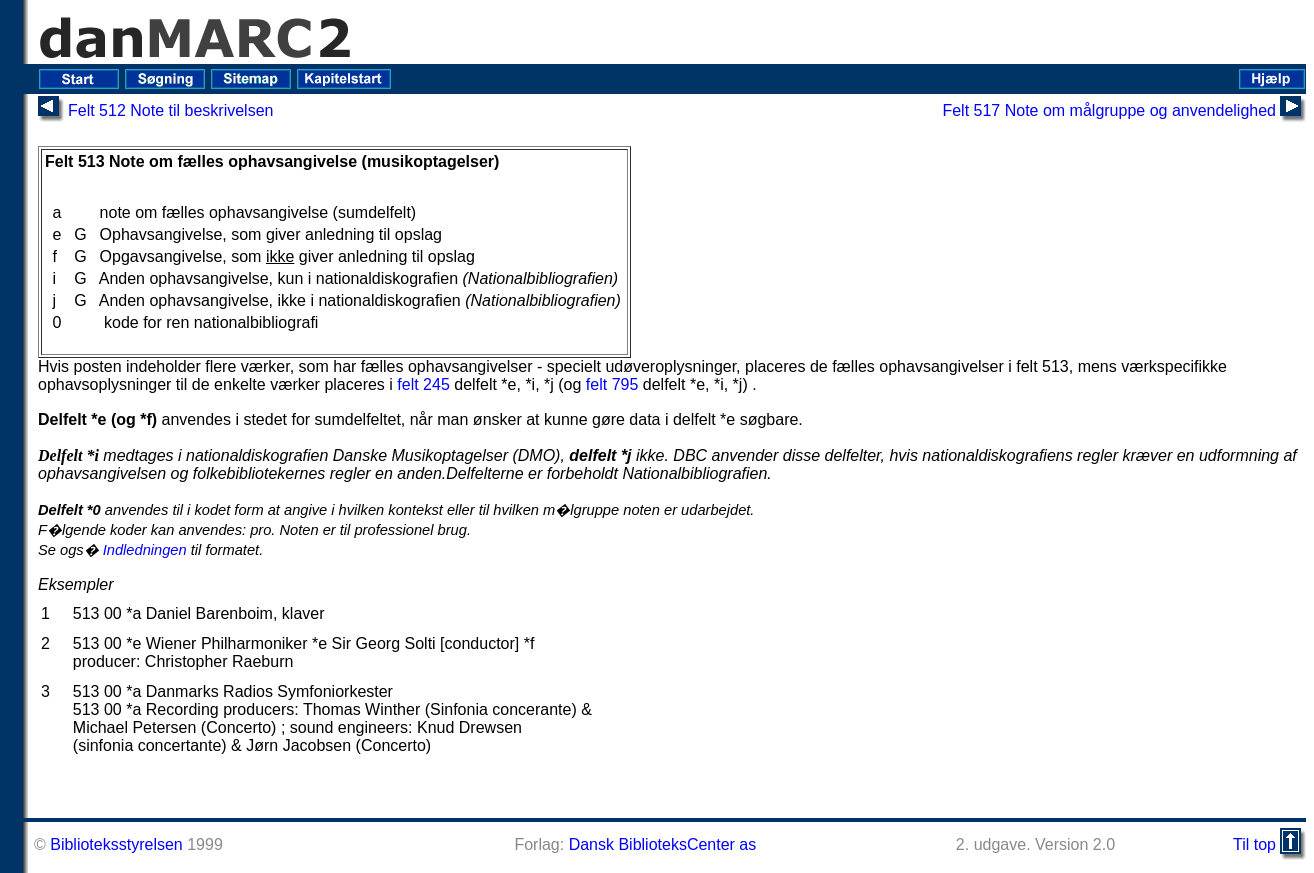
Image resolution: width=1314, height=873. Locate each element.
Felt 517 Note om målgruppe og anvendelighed (1109, 110)
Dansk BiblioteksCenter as (663, 844)
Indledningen (145, 550)
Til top (1254, 844)
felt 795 (612, 384)
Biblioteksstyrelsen (116, 844)
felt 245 (423, 384)
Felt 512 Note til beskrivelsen (170, 110)
